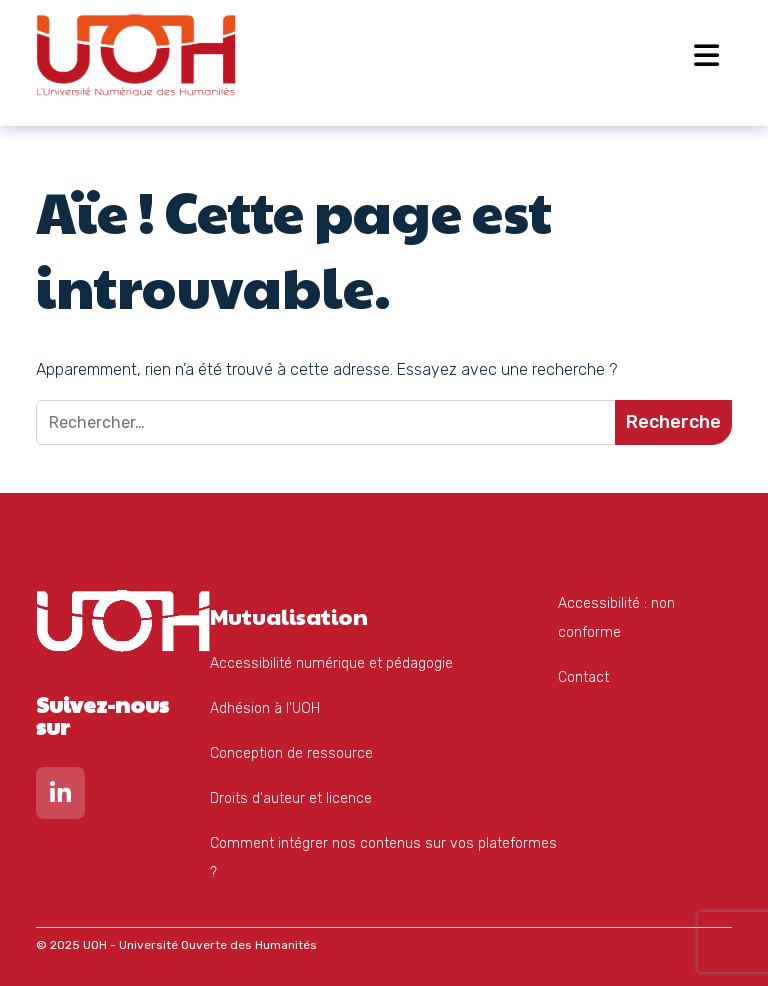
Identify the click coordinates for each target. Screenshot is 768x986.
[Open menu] (706, 55)
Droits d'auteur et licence (291, 798)
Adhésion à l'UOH (265, 708)
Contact (583, 677)
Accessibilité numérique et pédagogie (331, 663)
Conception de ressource (291, 753)
